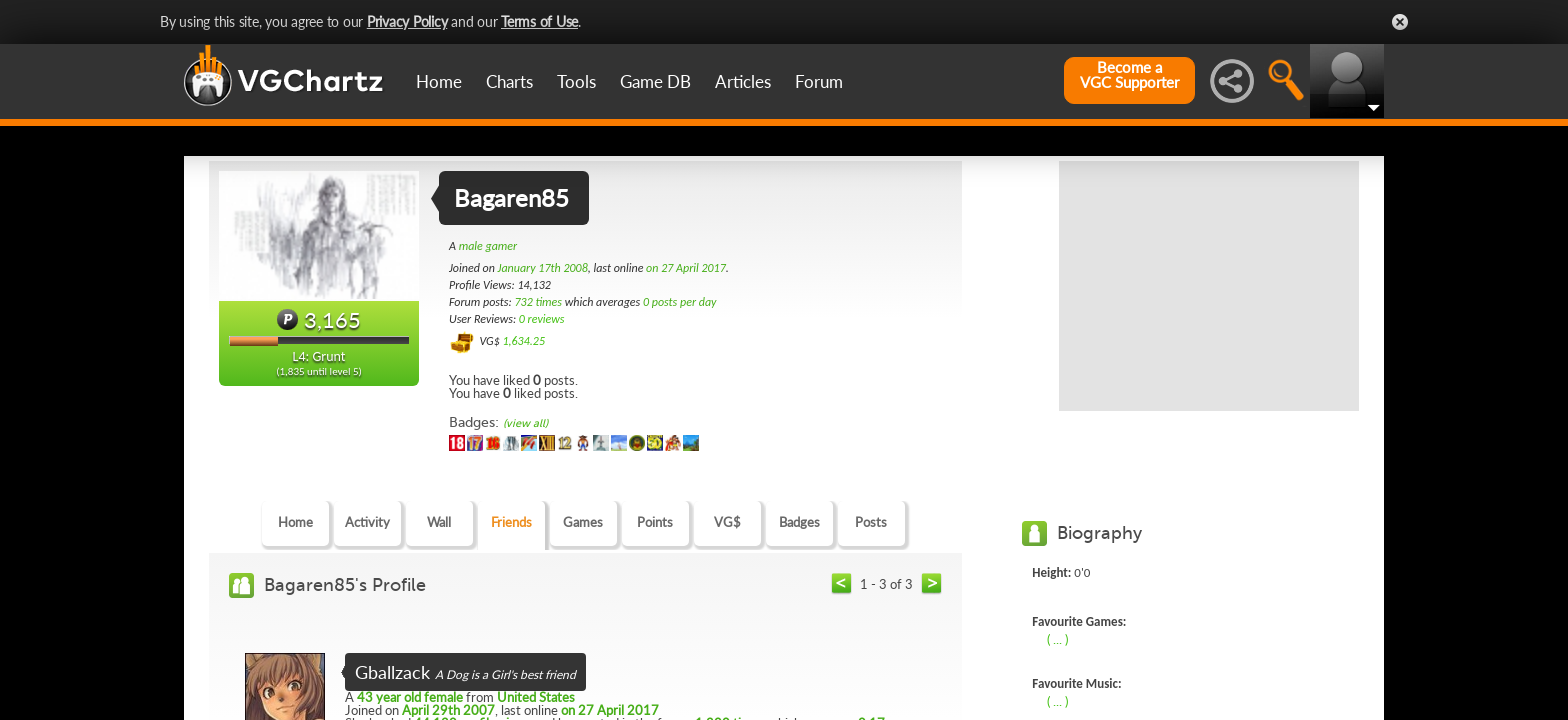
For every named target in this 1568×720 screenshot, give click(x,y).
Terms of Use (539, 21)
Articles (743, 81)
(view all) (525, 423)
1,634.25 (523, 341)
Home (439, 81)
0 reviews (542, 319)
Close (1400, 22)
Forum (819, 81)
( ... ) (1057, 639)
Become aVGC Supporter (1129, 75)
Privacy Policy (407, 21)
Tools (576, 81)
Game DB (655, 81)
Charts (509, 81)
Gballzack (392, 672)
